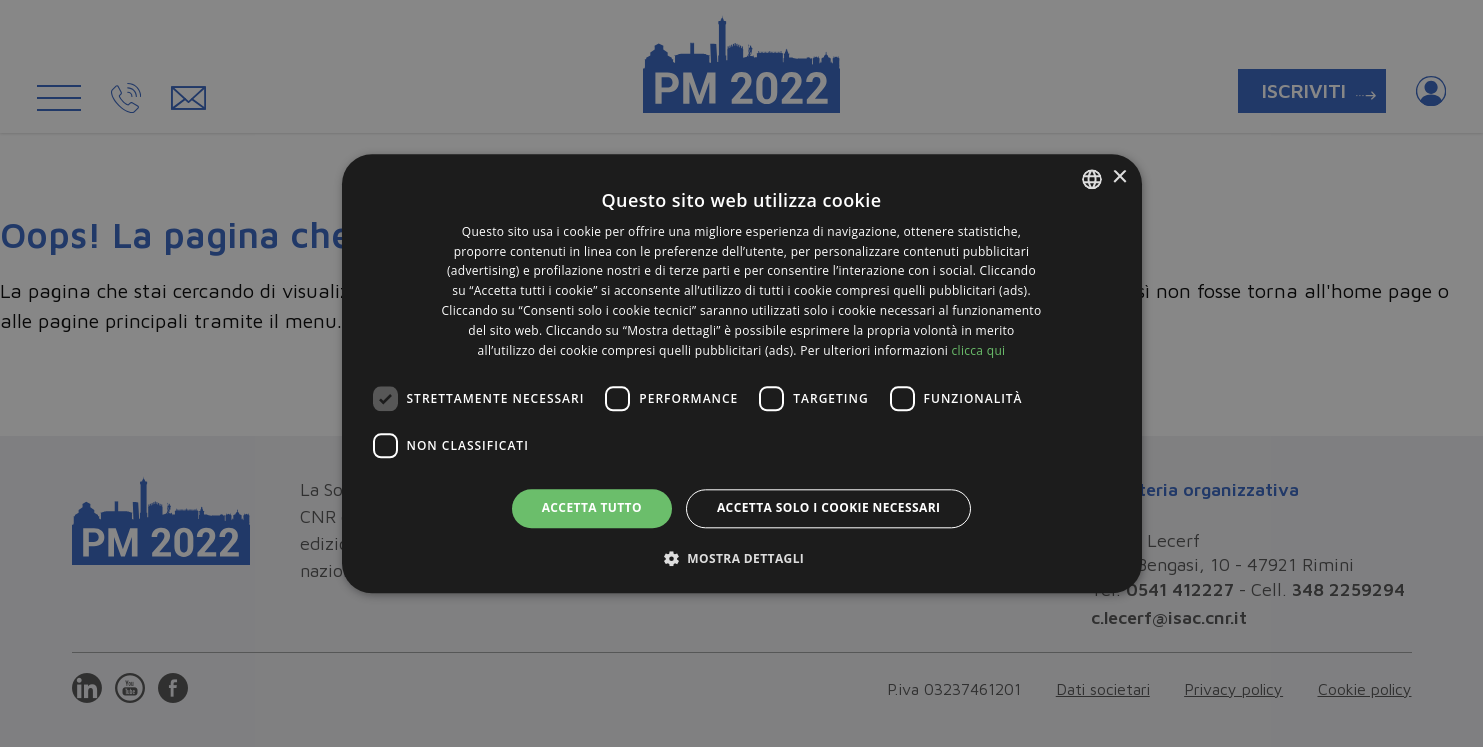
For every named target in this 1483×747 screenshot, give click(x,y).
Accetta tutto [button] (592, 508)
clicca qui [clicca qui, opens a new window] (979, 350)
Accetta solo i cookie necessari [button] (828, 508)
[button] (742, 558)
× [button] (1119, 177)
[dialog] (741, 373)
